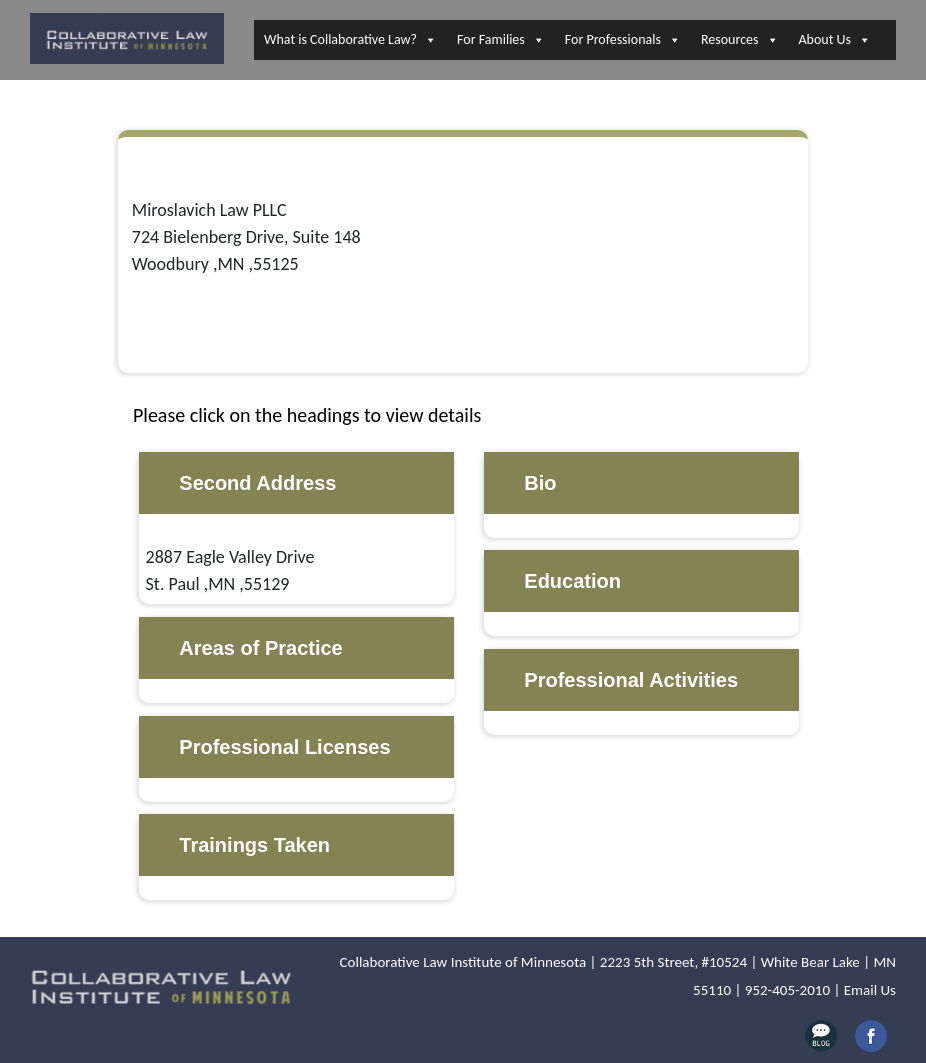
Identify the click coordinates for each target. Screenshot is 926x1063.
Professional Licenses (284, 747)
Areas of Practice (260, 648)
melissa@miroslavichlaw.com (241, 318)
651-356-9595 (183, 291)
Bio (540, 483)
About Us (835, 40)
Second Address (257, 483)
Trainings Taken (254, 845)
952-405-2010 (787, 990)
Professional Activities (631, 680)
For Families (501, 40)
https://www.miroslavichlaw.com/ (261, 345)
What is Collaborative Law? (350, 40)
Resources (740, 40)
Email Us (870, 990)
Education (572, 581)
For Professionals (623, 40)
